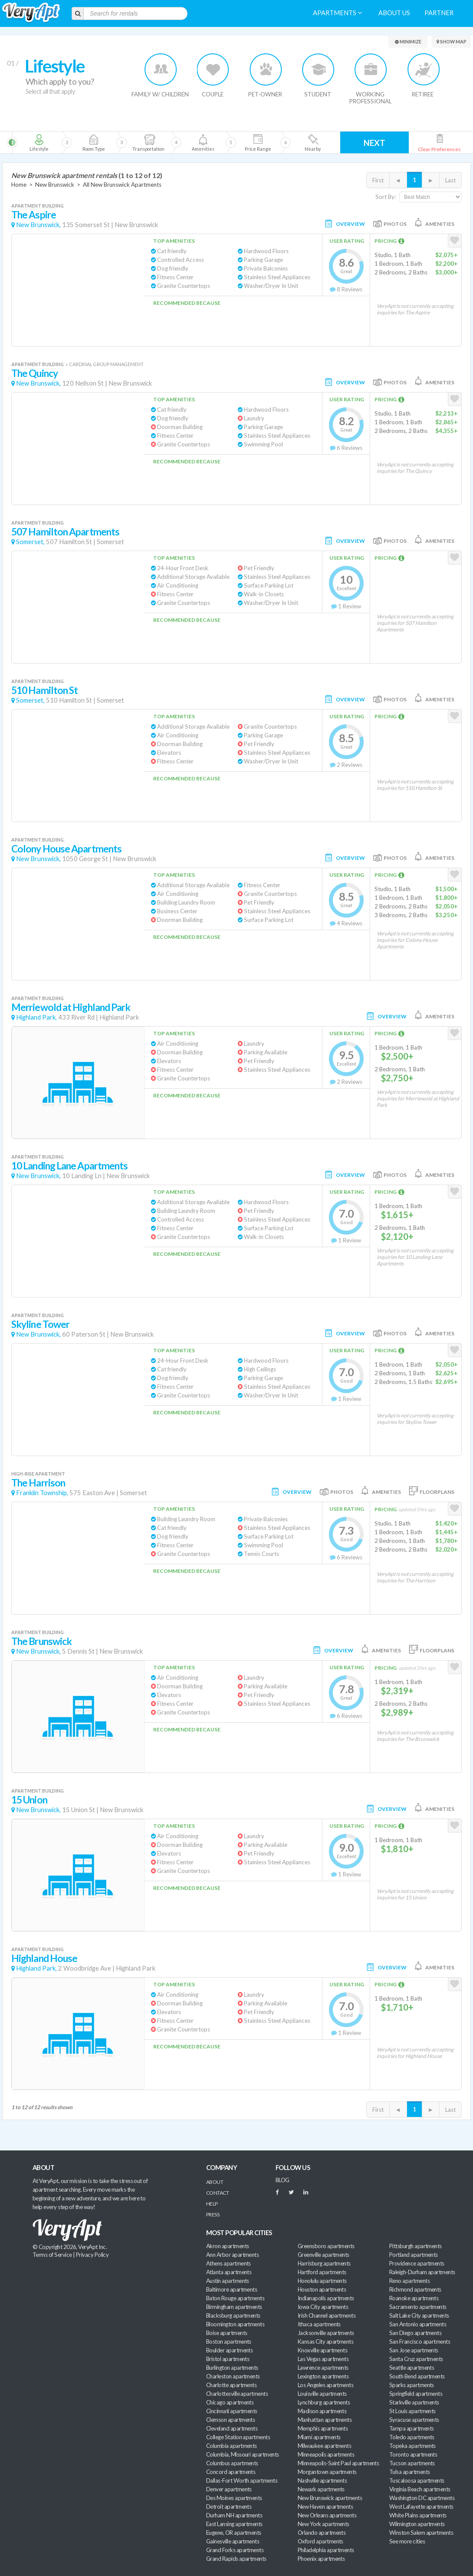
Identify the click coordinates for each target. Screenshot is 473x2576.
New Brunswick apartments (330, 2497)
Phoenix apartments (321, 2558)
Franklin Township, (42, 1492)
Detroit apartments (228, 2506)
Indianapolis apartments (326, 2298)
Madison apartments (322, 2411)
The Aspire (33, 215)
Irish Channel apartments (326, 2315)
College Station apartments (238, 2437)
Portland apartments (413, 2254)
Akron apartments (227, 2245)
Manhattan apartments (324, 2419)
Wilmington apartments (417, 2523)
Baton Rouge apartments (235, 2298)
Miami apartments (319, 2437)
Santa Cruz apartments (416, 2358)
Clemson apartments (230, 2419)
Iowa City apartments (323, 2306)
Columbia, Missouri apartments (242, 2454)
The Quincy (34, 373)
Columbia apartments (231, 2445)
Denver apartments (229, 2489)
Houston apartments (322, 2289)
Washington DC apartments (421, 2497)
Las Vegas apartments (323, 2358)
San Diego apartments (415, 2332)
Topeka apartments (412, 2445)
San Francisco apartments (419, 2341)
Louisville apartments (322, 2393)
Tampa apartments (411, 2428)
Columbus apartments (232, 2463)
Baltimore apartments (231, 2289)
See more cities (407, 2541)
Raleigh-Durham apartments (422, 2272)
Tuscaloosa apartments (416, 2480)
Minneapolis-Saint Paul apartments (338, 2463)
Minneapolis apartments (326, 2454)
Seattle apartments (411, 2367)
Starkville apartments (414, 2402)
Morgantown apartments (327, 2471)
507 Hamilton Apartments (65, 532)
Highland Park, (36, 1017)
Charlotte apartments (231, 2384)
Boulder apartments (229, 2350)
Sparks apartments (411, 2384)
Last (450, 180)
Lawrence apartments (323, 2367)
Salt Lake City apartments (419, 2315)
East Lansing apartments (234, 2523)
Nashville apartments (322, 2480)
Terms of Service (52, 2254)
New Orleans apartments (327, 2515)
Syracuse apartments (414, 2419)
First (378, 180)
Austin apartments (227, 2280)
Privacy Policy (92, 2254)
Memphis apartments (323, 2428)
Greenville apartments (323, 2254)
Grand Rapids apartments (236, 2558)
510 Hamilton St (44, 690)
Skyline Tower (40, 1324)
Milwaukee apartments (324, 2445)
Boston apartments (228, 2341)
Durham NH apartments (234, 2515)
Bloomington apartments (235, 2324)
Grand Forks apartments (234, 2549)
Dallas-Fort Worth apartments (241, 2480)
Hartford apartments (322, 2272)
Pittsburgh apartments (415, 2245)
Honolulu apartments (322, 2280)
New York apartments (323, 2523)
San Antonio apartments (417, 2324)
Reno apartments (409, 2280)
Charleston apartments (233, 2376)
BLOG (282, 2179)
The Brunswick (41, 1641)
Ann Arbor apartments (232, 2254)
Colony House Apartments (66, 849)
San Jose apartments (413, 2350)
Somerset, (30, 541)
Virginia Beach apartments (419, 2489)
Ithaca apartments (319, 2324)
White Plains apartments (418, 2515)
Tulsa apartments (409, 2471)
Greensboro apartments (326, 2245)
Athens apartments (228, 2263)
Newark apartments (321, 2489)
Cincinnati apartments (231, 2411)
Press (212, 2214)
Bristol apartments (227, 2358)
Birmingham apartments (234, 2306)
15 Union (29, 1800)
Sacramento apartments (418, 2306)
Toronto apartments (413, 2454)
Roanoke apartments (413, 2298)
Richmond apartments (415, 2289)
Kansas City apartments (325, 2341)
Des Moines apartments (234, 2497)
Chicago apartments (229, 2402)
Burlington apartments (232, 2367)
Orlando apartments (321, 2532)
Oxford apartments (320, 2541)
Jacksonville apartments (326, 2332)
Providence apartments (416, 2263)
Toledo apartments (411, 2437)
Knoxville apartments (322, 2350)
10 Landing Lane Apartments (69, 1166)
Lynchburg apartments (324, 2402)
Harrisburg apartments (324, 2263)
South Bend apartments (417, 2376)
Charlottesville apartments (237, 2393)
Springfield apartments (415, 2393)
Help (212, 2203)
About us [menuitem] (394, 13)
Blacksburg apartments (233, 2315)
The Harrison (38, 1483)
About (214, 2182)
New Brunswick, (38, 224)
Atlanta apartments (228, 2272)
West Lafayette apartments (421, 2506)
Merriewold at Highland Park (71, 1007)
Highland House (44, 1958)
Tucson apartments (412, 2463)
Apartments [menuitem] (337, 13)
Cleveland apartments (231, 2428)
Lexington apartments (323, 2376)
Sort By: (385, 196)
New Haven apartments (325, 2506)
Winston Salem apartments (421, 2532)
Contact (217, 2193)
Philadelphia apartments (326, 2549)
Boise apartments (226, 2332)
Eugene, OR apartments (233, 2532)
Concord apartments (230, 2471)
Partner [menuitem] (438, 13)
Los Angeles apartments (325, 2384)
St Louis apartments (412, 2411)
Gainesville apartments (232, 2541)
